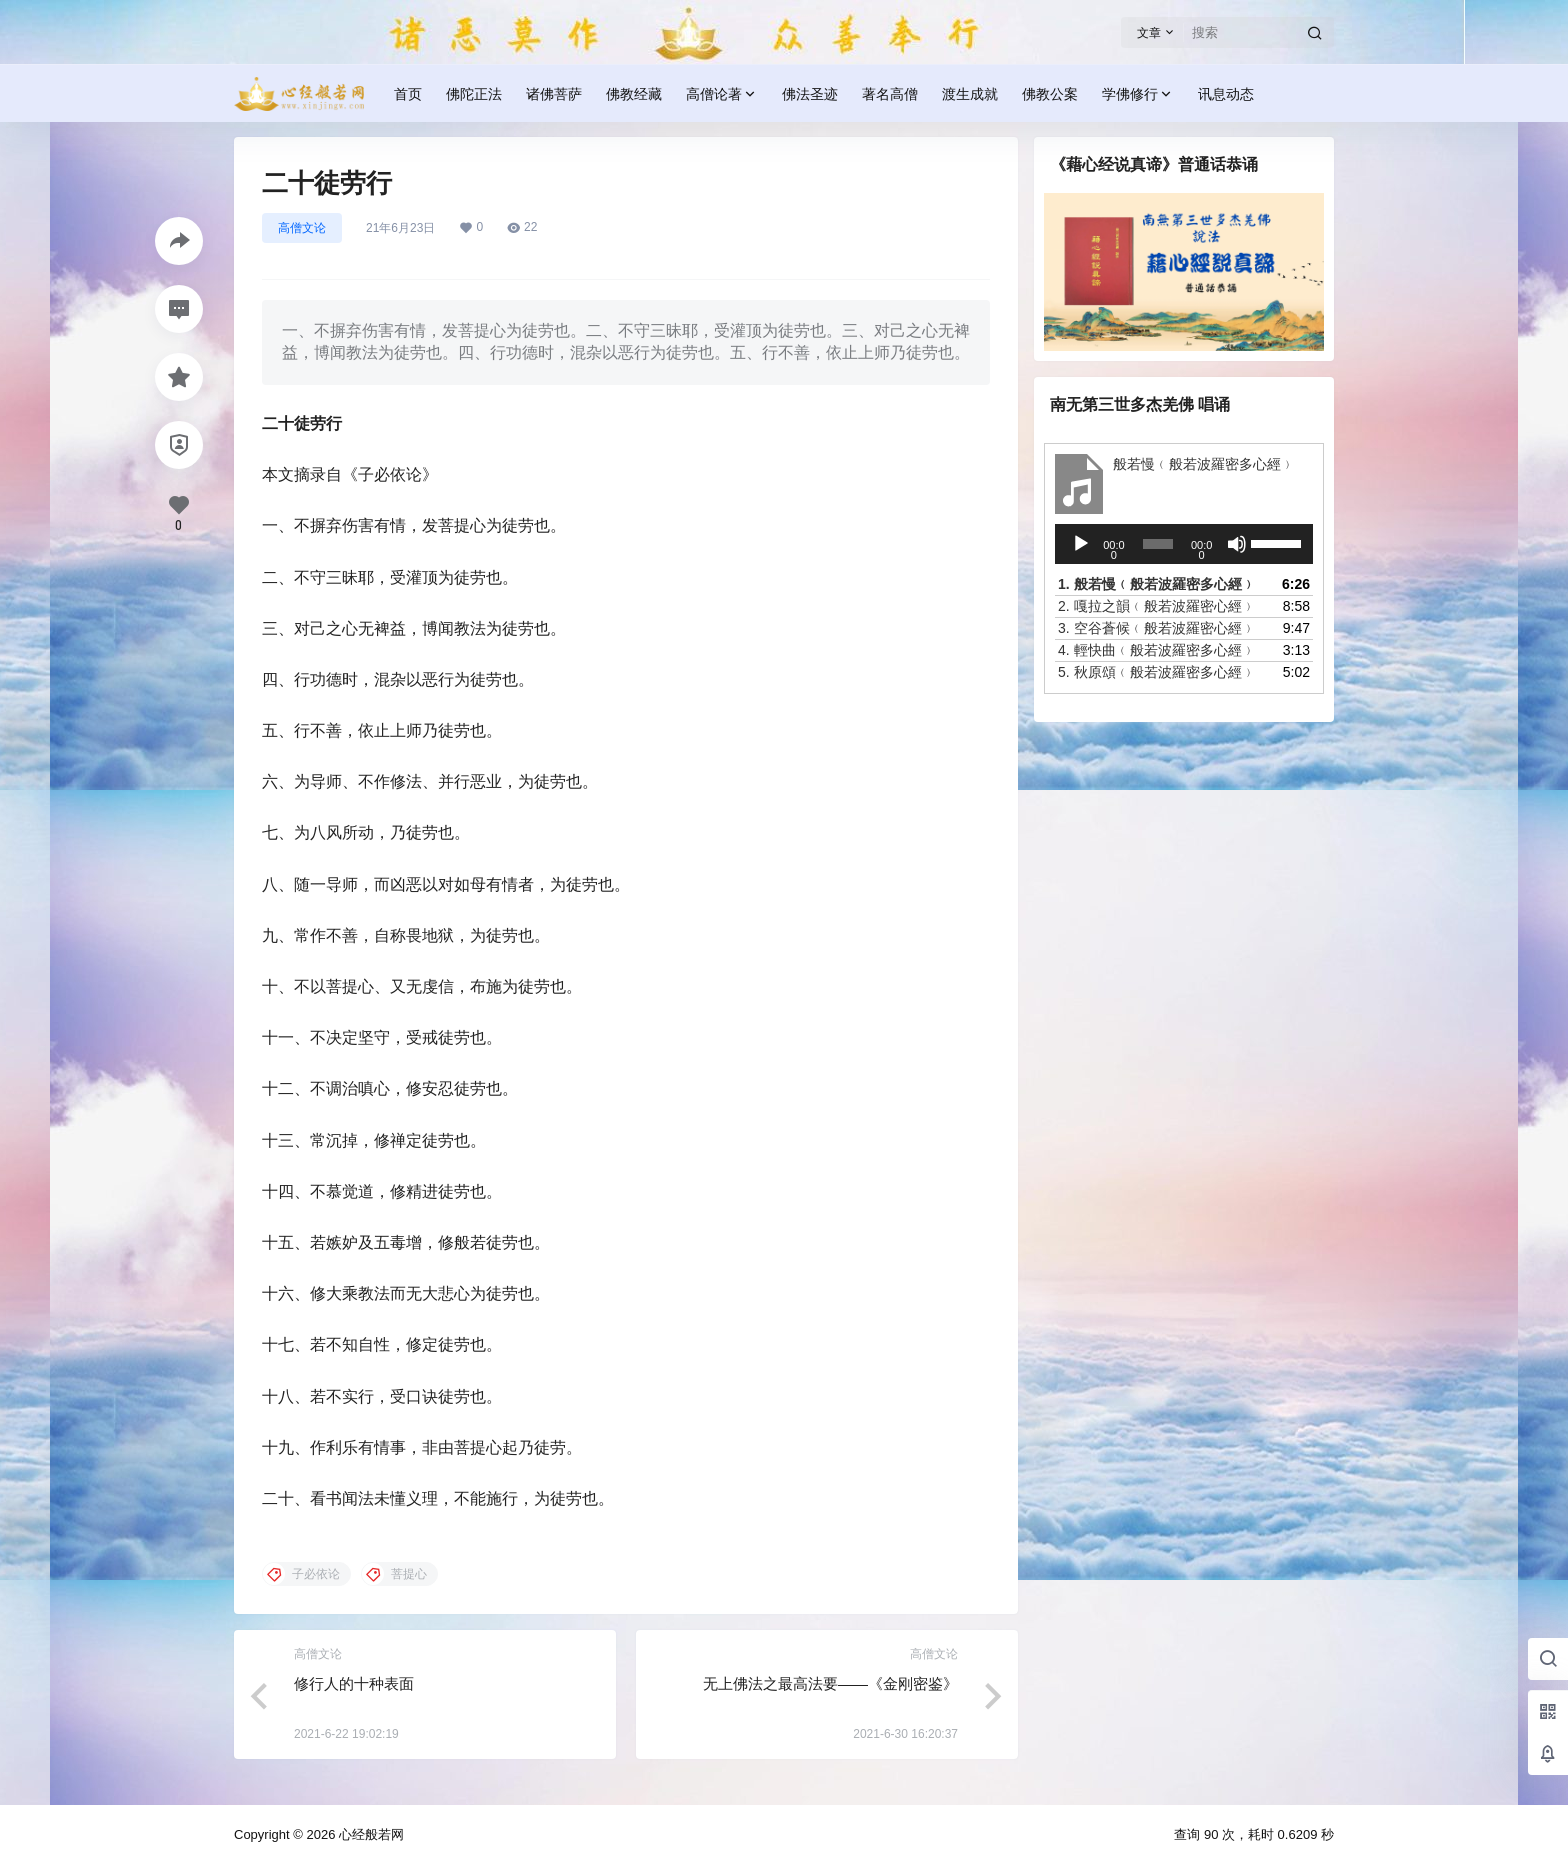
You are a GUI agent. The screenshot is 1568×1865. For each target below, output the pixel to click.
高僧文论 (302, 228)
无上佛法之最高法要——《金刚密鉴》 (830, 1683)
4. (1157, 650)
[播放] (1081, 544)
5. (1157, 672)
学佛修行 (1138, 94)
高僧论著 (722, 94)
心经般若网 (369, 1834)
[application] (1184, 544)
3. (1157, 628)
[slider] (1158, 544)
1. (1157, 584)
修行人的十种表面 (354, 1683)
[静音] (1237, 544)
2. (1157, 606)
